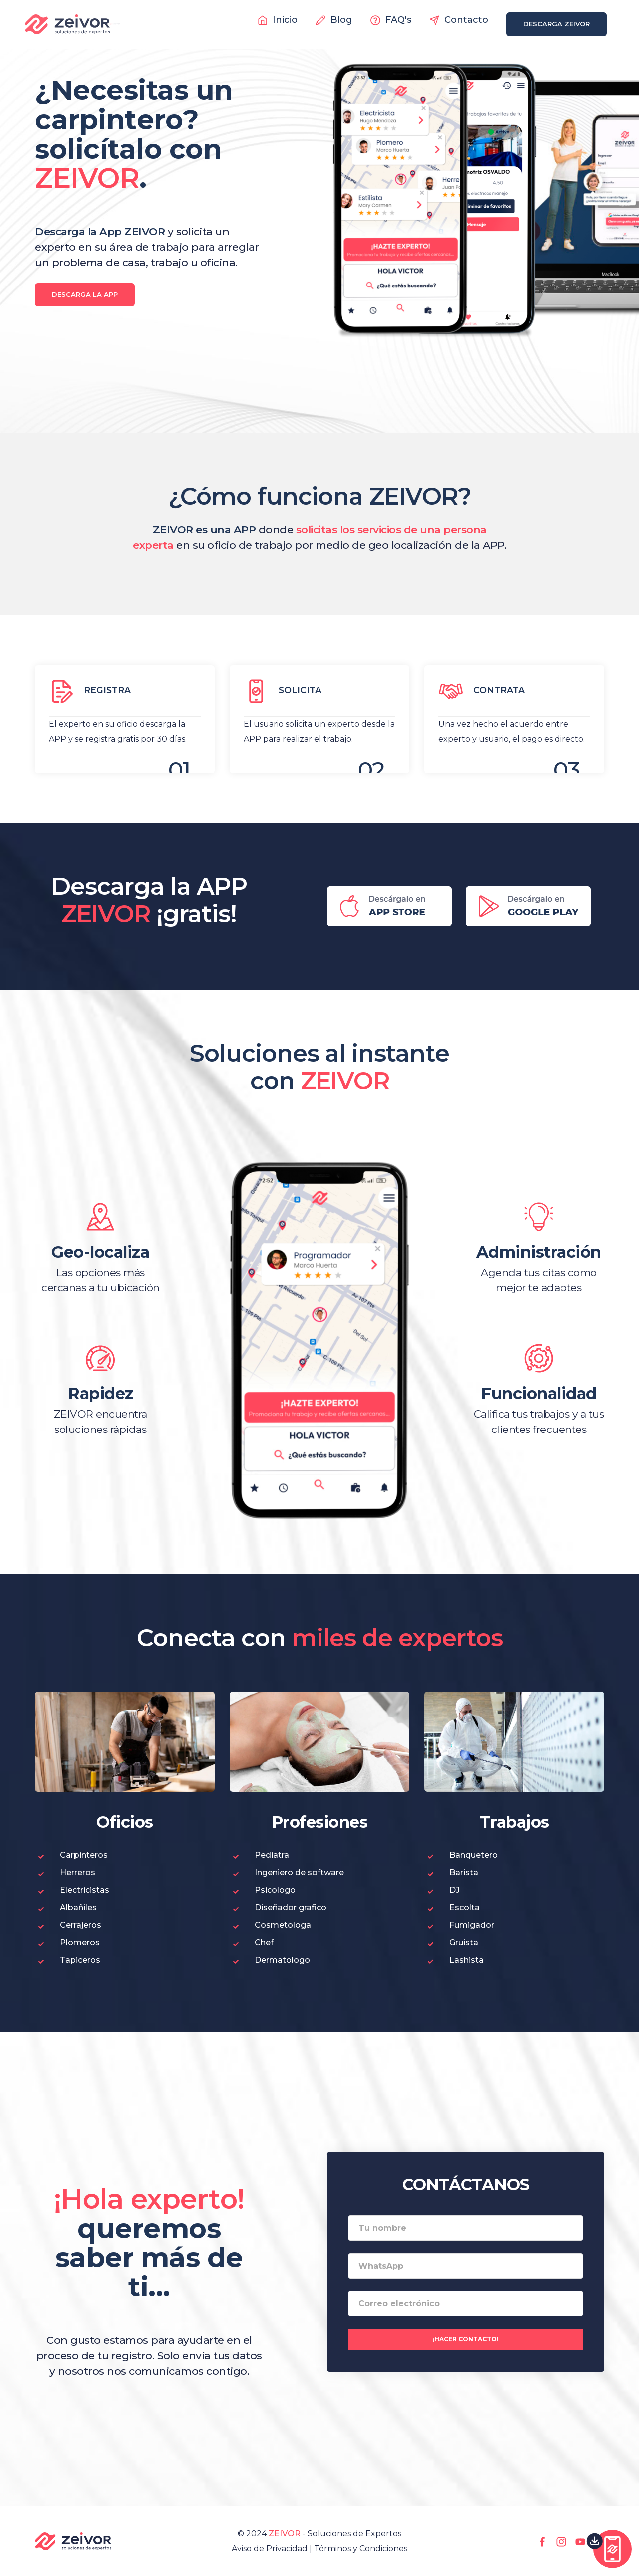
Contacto (458, 19)
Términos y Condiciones (360, 2548)
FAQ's (390, 19)
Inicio (278, 19)
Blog (334, 19)
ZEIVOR (285, 2533)
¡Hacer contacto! (465, 2339)
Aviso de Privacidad (270, 2548)
